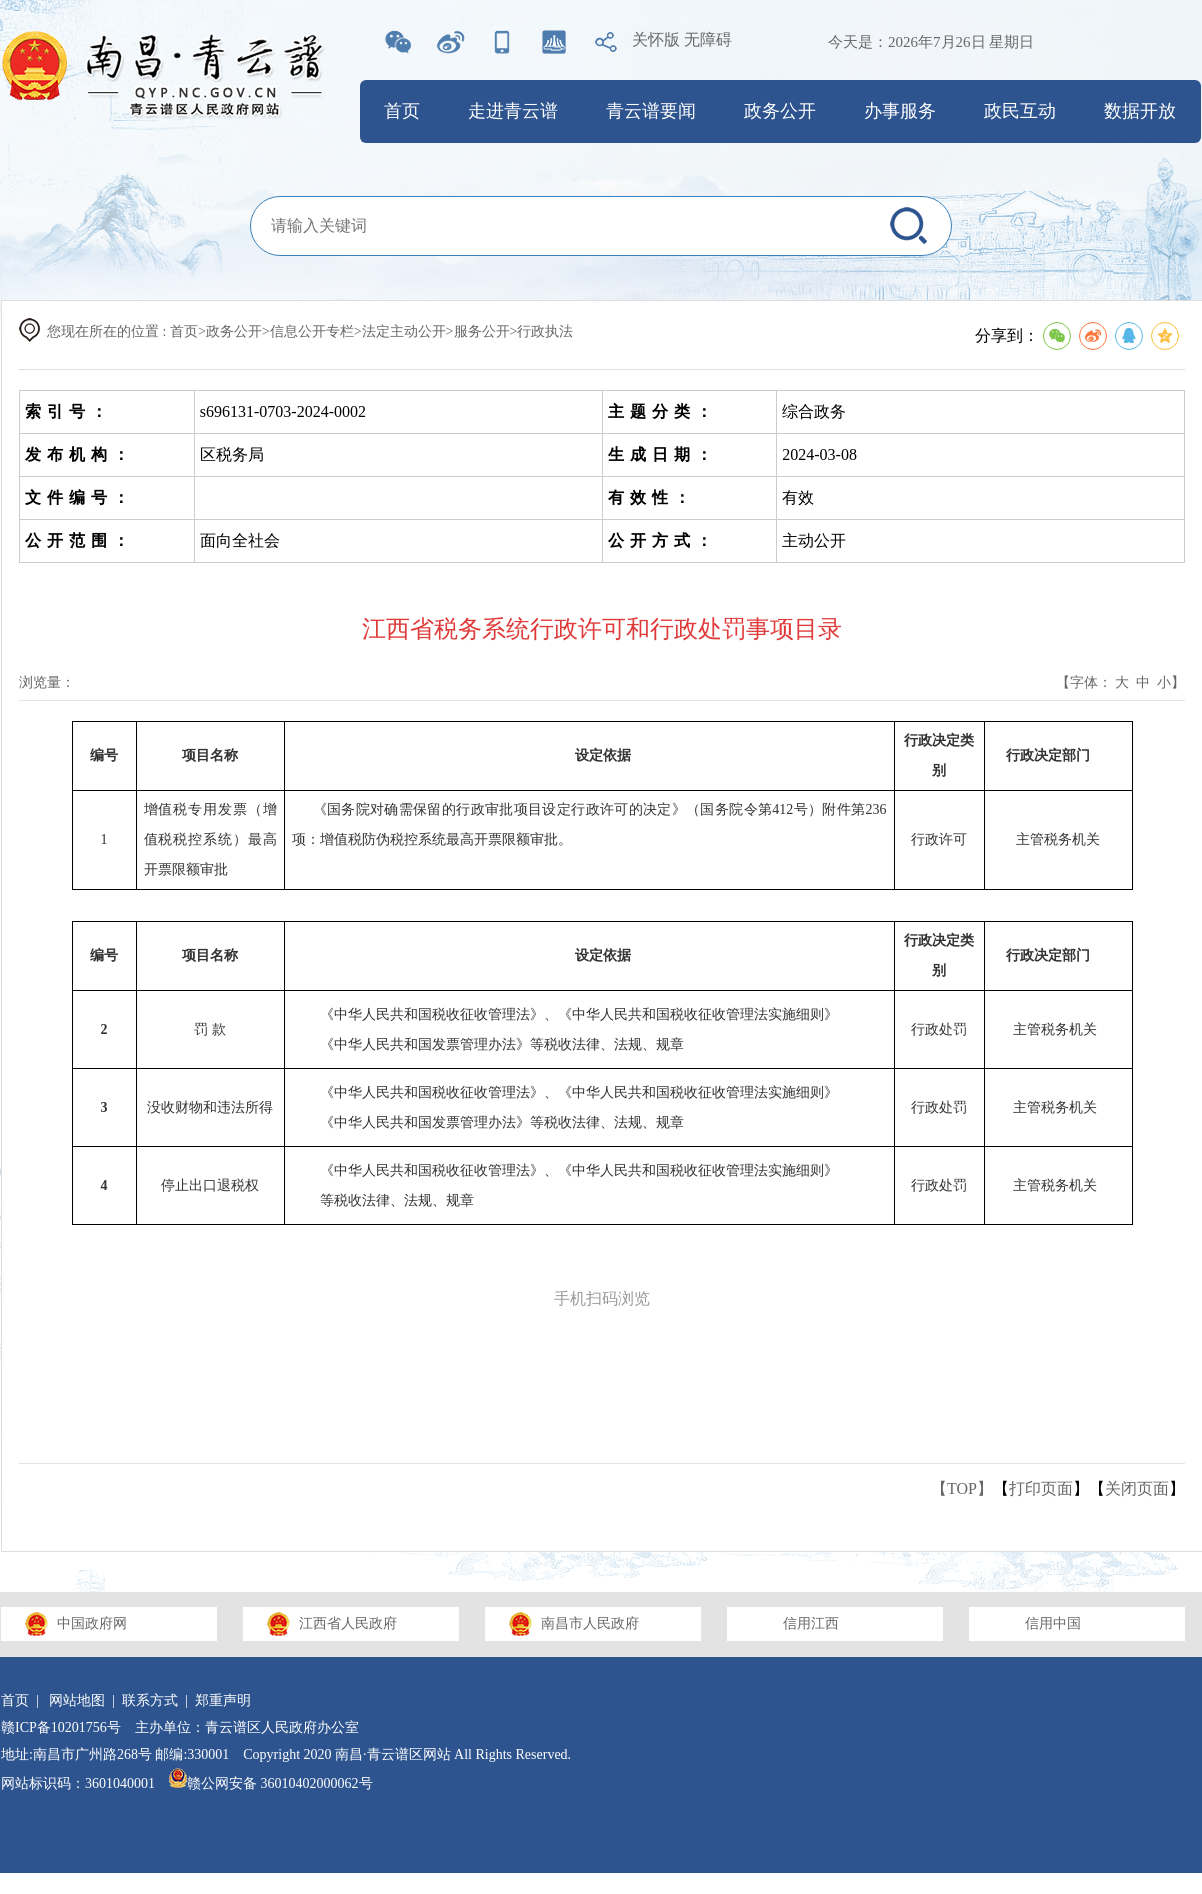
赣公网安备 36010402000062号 (271, 1783)
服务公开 (482, 331)
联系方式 (150, 1700)
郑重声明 (223, 1700)
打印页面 (1041, 1488)
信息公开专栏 (312, 331)
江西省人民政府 (348, 1623)
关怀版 (656, 39)
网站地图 (77, 1700)
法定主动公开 (404, 331)
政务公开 (780, 111)
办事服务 (900, 111)
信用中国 (1053, 1623)
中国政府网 (92, 1623)
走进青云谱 (513, 111)
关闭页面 (1137, 1488)
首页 (402, 111)
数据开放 (1140, 111)
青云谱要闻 (651, 111)
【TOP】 (962, 1488)
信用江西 (811, 1623)
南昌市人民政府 (590, 1623)
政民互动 (1020, 111)
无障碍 (708, 39)
